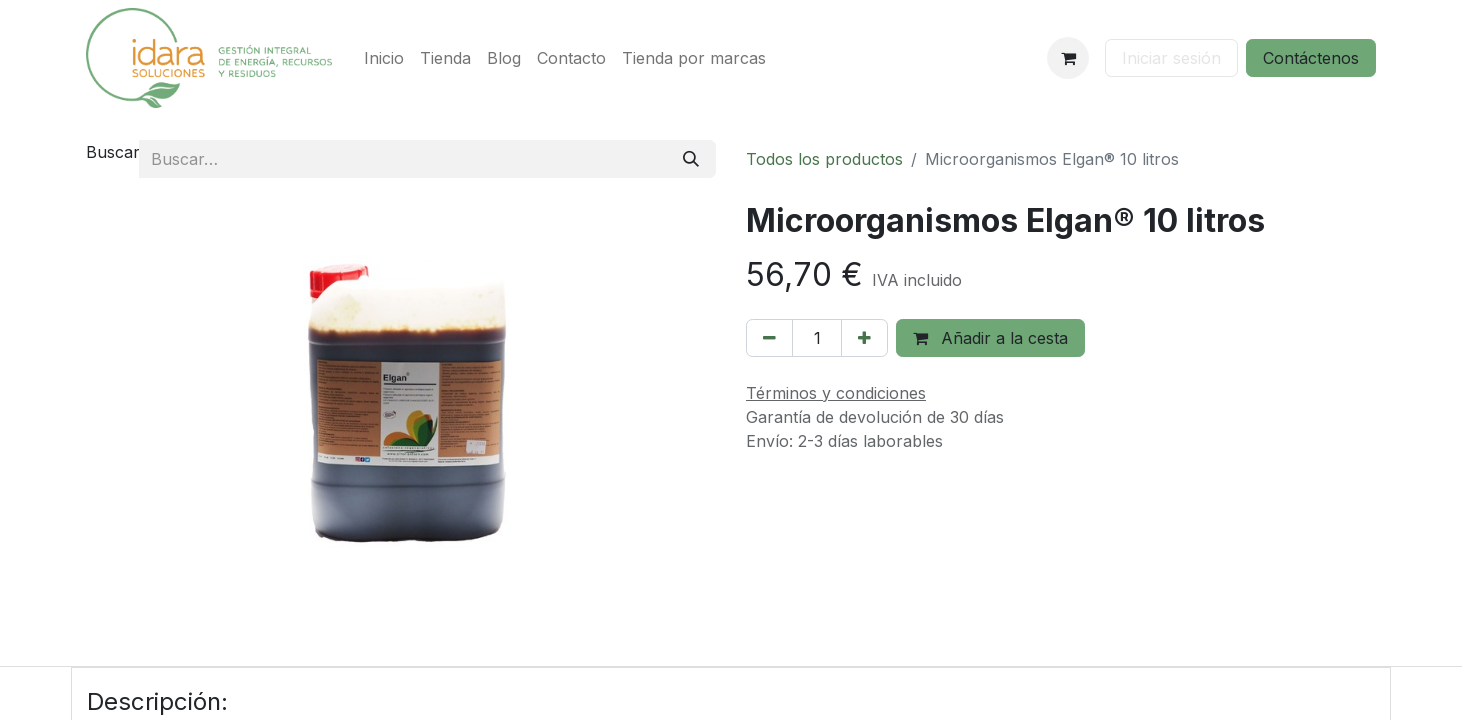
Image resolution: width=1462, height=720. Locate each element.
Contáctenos (1311, 58)
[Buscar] (691, 159)
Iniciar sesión (1171, 58)
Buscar (113, 152)
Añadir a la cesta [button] (990, 338)
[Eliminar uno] (769, 338)
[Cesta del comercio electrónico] (1068, 58)
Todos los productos (824, 159)
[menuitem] (384, 58)
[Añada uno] (864, 338)
